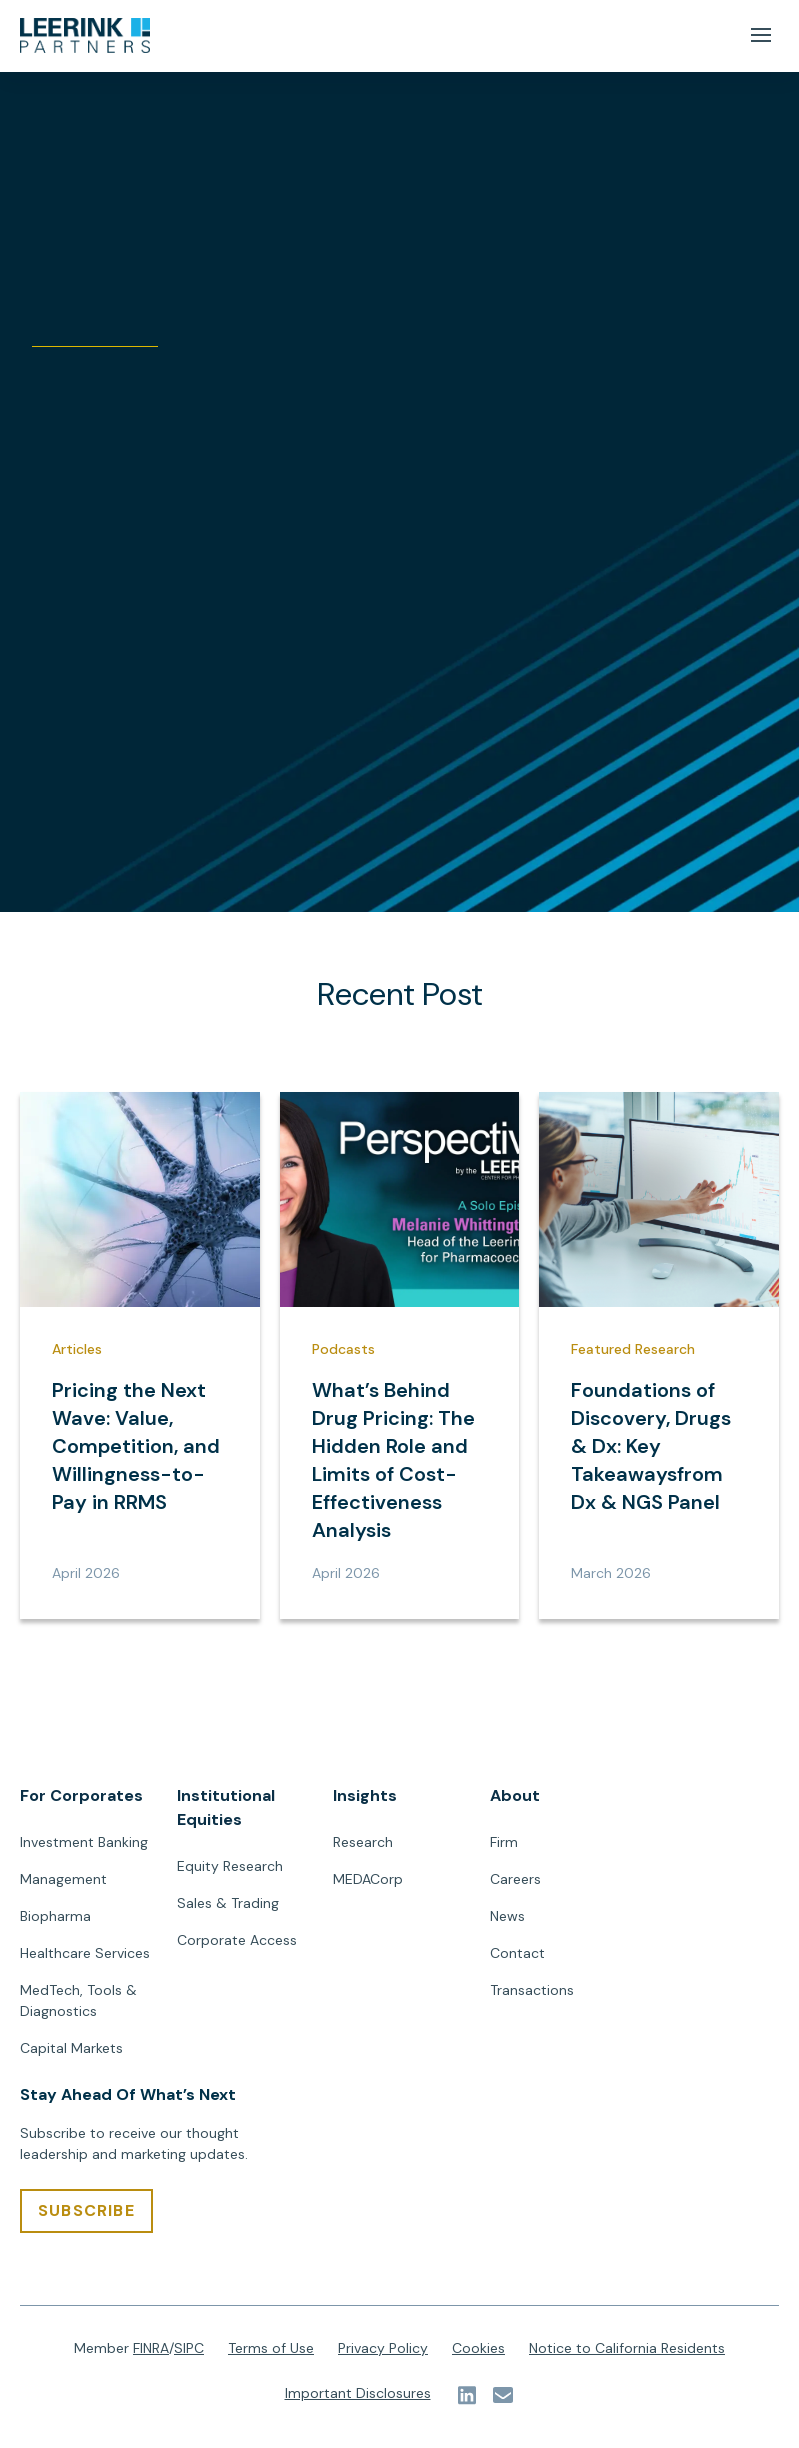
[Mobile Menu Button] (760, 35)
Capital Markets (71, 2048)
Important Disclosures (358, 2393)
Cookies (478, 2348)
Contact (517, 1953)
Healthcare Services (85, 1953)
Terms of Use (271, 2348)
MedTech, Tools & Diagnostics (78, 2000)
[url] (85, 36)
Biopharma (55, 1916)
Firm (504, 1842)
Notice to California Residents (627, 2348)
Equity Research (230, 1866)
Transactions (532, 1990)
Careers (515, 1879)
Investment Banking (84, 1842)
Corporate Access (237, 1940)
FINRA (151, 2348)
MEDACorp (368, 1879)
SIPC (189, 2348)
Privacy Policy (383, 2348)
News (507, 1916)
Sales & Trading (228, 1903)
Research (363, 1842)
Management (63, 1879)
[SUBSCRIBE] (86, 2211)
